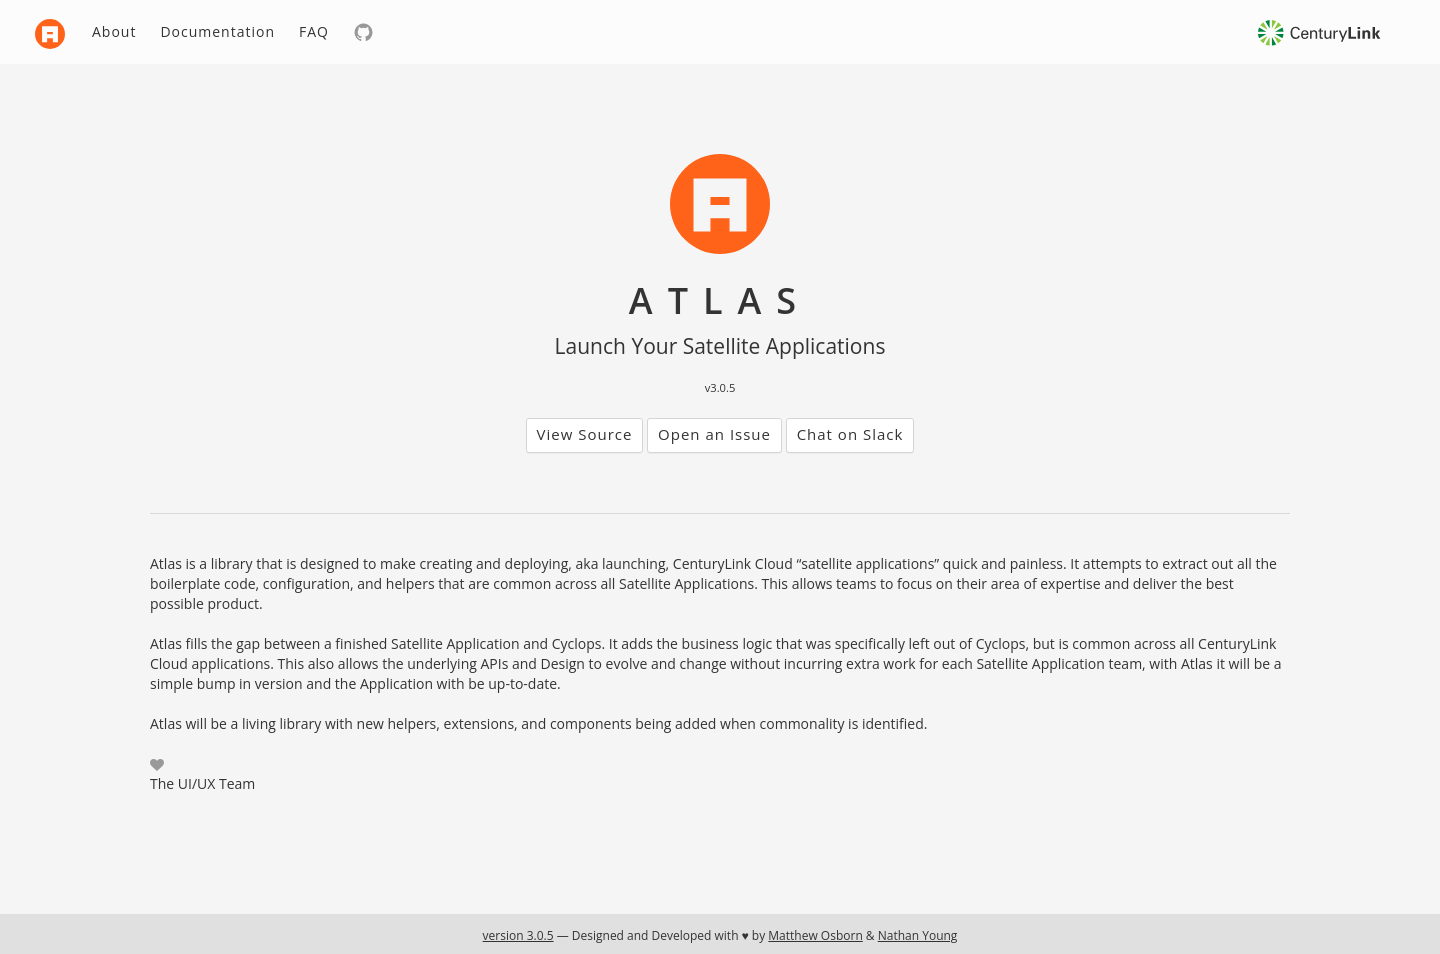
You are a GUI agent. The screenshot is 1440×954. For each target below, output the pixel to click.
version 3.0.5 (518, 935)
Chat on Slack (850, 434)
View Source (585, 434)
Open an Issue (714, 434)
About (114, 31)
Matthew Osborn (815, 935)
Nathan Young (918, 935)
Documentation (217, 31)
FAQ (314, 31)
